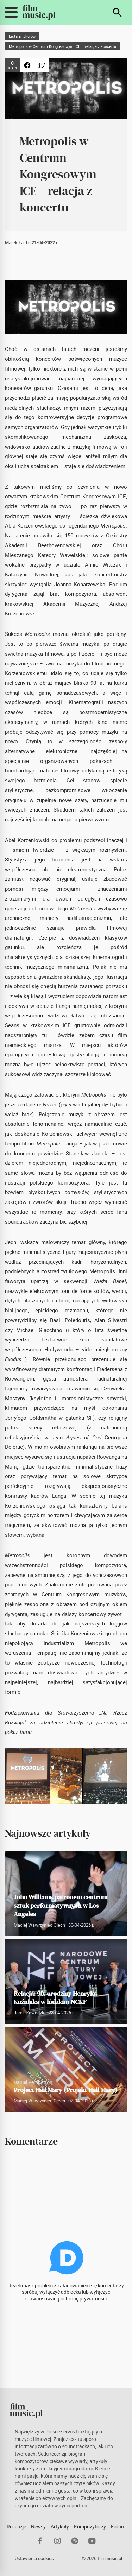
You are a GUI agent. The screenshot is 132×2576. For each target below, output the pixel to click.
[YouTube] (92, 2540)
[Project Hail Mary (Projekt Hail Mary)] (66, 2069)
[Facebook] (40, 2540)
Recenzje (16, 2526)
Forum (118, 2526)
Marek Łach (17, 243)
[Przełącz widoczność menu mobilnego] (11, 12)
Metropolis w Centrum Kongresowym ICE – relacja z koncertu (62, 46)
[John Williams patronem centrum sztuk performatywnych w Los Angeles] (66, 1908)
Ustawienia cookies (34, 2559)
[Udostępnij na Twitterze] (41, 65)
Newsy (38, 2526)
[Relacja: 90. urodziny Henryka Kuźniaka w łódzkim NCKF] (66, 1981)
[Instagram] (57, 2540)
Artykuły (60, 2526)
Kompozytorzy (90, 2526)
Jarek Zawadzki (29, 2013)
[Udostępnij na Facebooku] (27, 65)
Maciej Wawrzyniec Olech (39, 1925)
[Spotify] (75, 2540)
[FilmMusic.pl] (39, 12)
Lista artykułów (22, 36)
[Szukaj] (117, 12)
